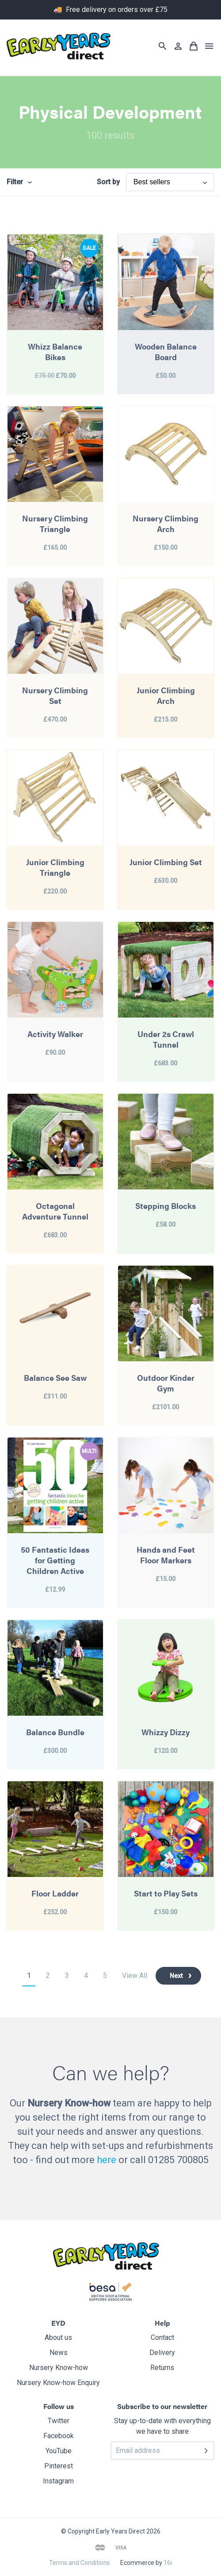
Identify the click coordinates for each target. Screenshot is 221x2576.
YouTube (59, 2451)
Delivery (162, 2352)
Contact (162, 2337)
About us (58, 2337)
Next (176, 1975)
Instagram (58, 2481)
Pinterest (58, 2466)
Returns (162, 2367)
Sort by (108, 182)
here (106, 2159)
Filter (15, 182)
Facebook (58, 2436)
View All (134, 1975)
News (59, 2352)
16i (168, 2562)
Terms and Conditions (79, 2562)
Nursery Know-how (58, 2367)
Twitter (58, 2421)
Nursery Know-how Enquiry (58, 2382)
